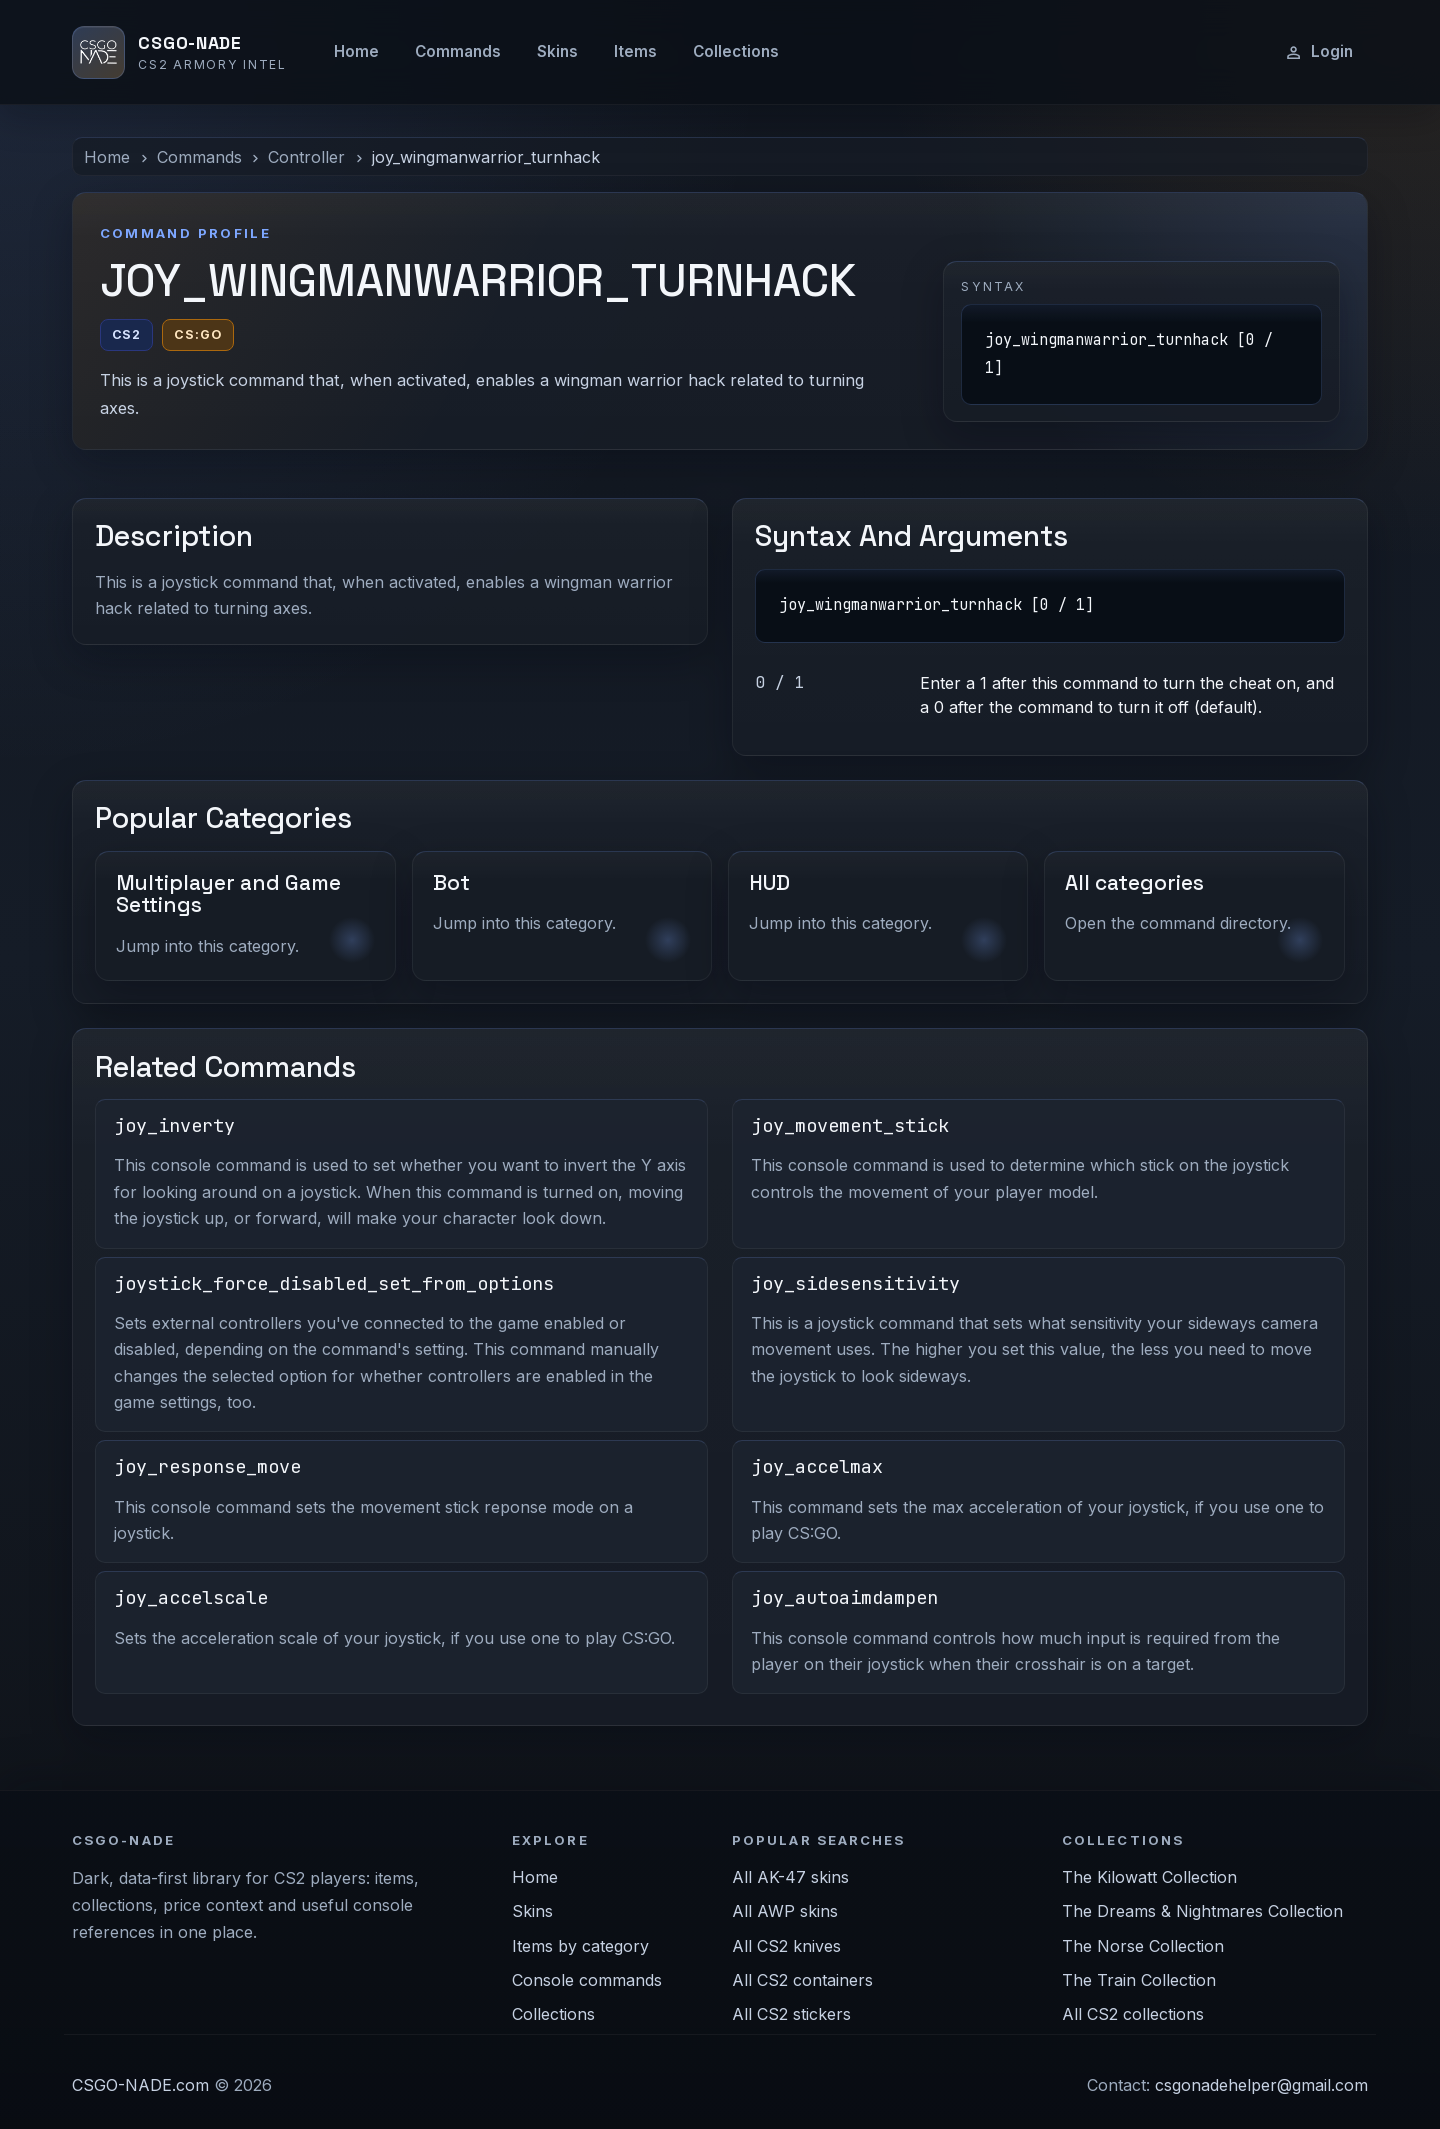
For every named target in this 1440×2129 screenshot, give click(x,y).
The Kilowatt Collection (1149, 1877)
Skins (557, 51)
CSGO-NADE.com (140, 2085)
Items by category (580, 1946)
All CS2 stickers (791, 2014)
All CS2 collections (1133, 2014)
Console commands (587, 1980)
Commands (458, 51)
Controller (306, 157)
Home (356, 51)
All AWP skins (785, 1911)
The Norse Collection (1143, 1946)
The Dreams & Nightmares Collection (1202, 1911)
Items (635, 51)
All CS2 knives (786, 1946)
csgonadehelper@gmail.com (1261, 2085)
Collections (736, 51)
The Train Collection (1139, 1980)
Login (1318, 52)
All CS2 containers (802, 1980)
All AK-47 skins (790, 1877)
